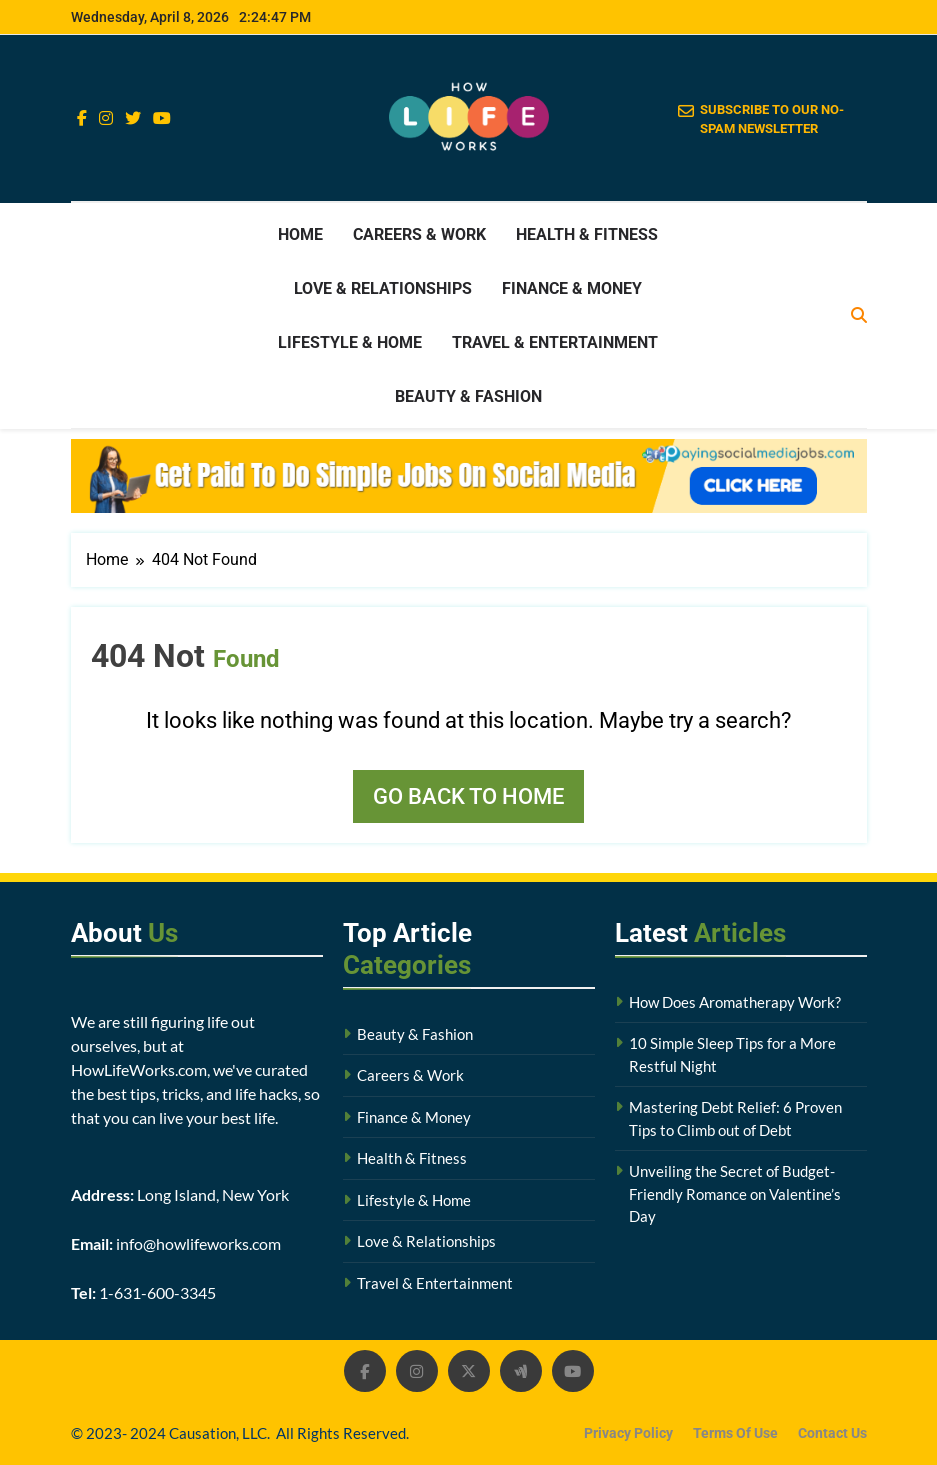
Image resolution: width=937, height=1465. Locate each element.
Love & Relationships (383, 288)
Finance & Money (572, 288)
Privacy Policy (628, 1433)
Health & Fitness (587, 234)
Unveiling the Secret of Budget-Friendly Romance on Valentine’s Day (735, 1193)
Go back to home (468, 796)
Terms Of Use (735, 1433)
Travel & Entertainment (555, 342)
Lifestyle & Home (350, 342)
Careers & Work (419, 234)
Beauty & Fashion (468, 396)
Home (300, 234)
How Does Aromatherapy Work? (735, 1002)
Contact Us (832, 1433)
